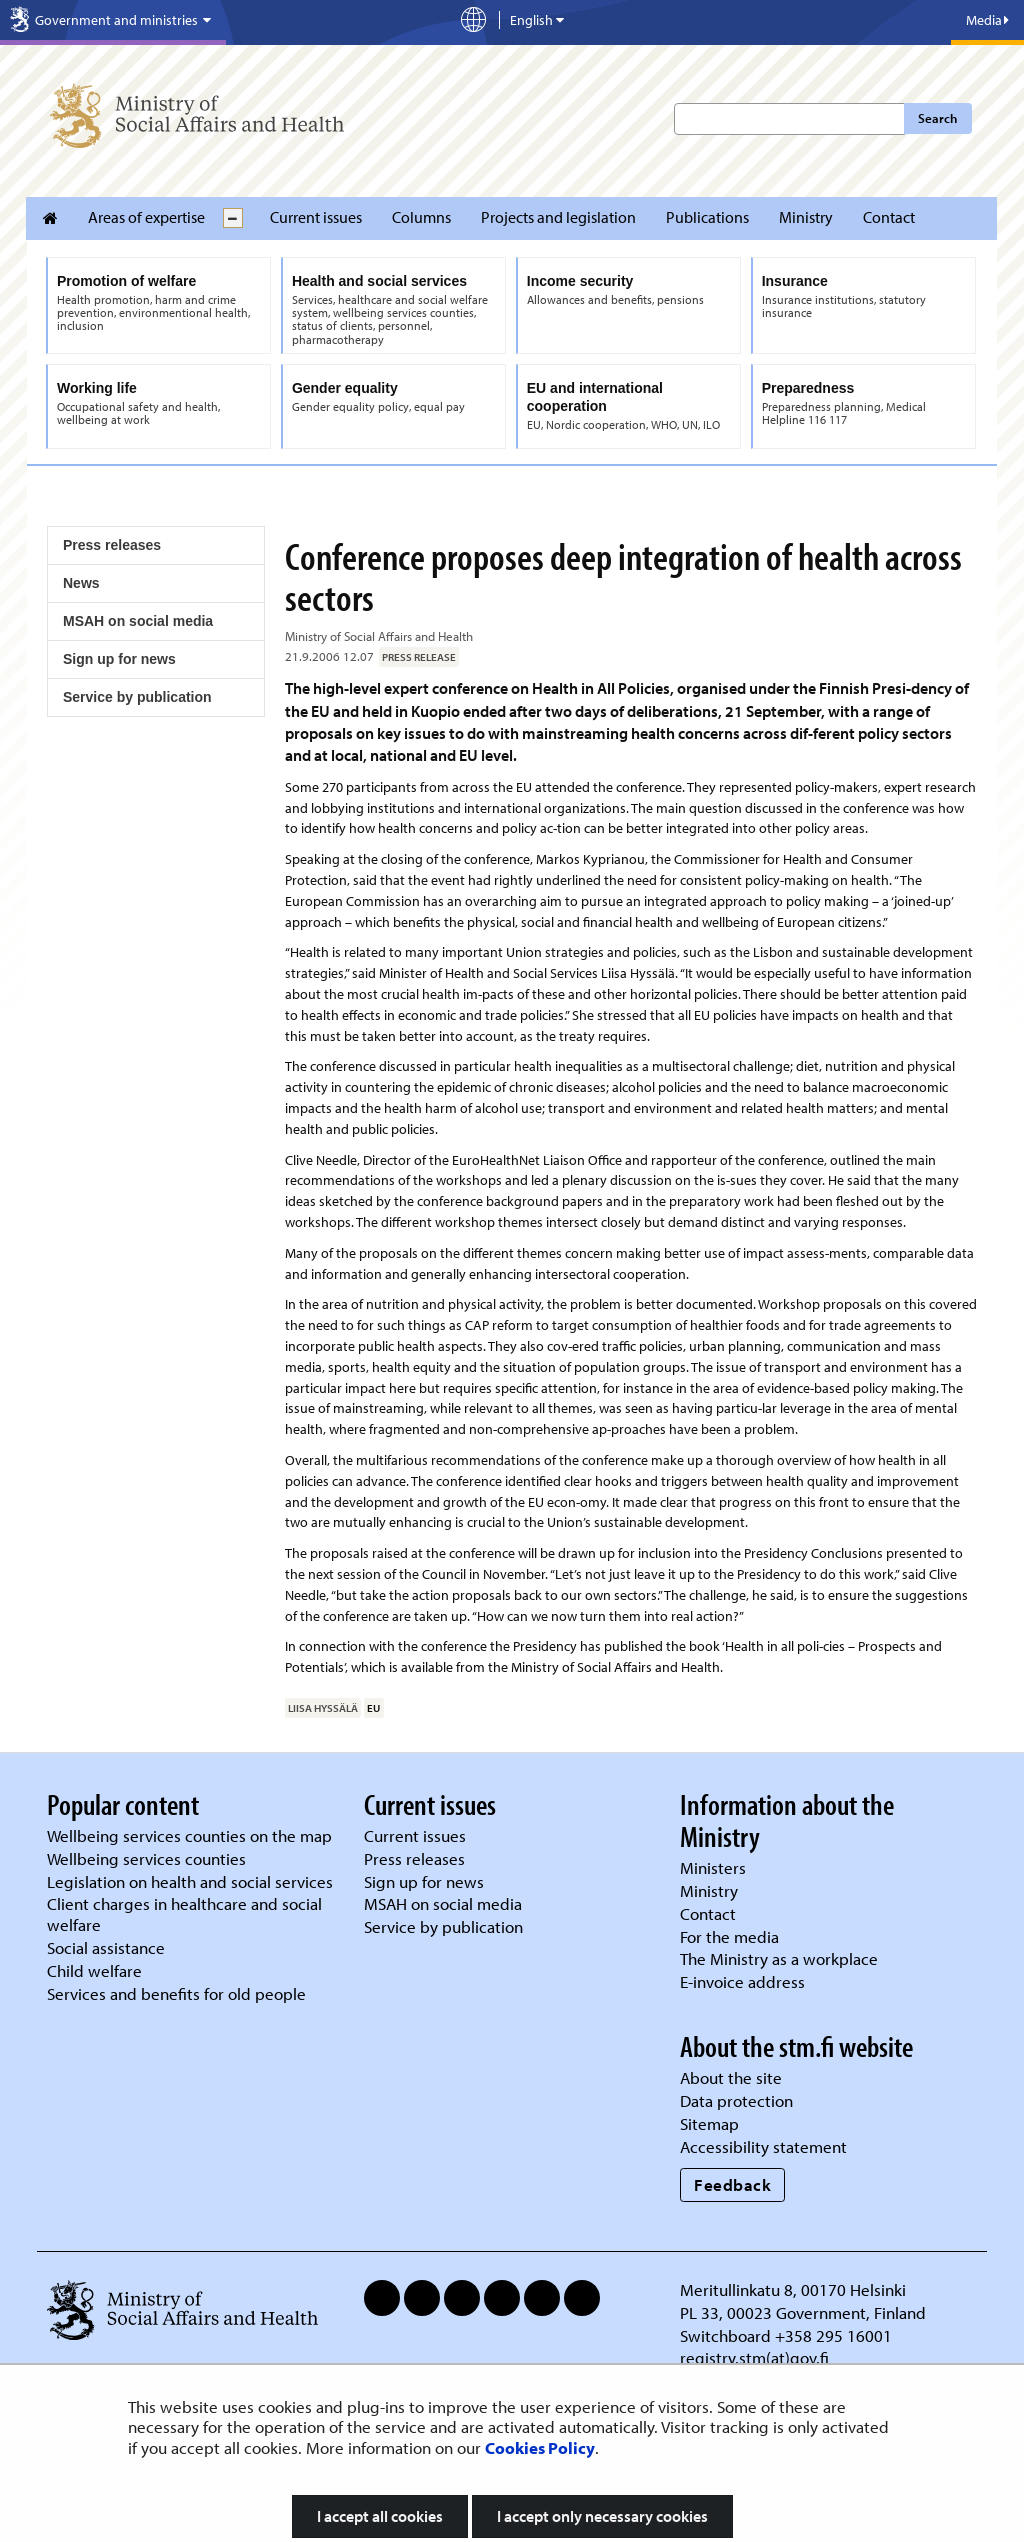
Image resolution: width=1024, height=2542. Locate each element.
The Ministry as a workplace (779, 1958)
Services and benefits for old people (176, 1993)
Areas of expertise (146, 217)
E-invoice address (742, 1981)
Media (987, 20)
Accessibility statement (763, 2146)
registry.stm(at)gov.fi (756, 2357)
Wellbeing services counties (146, 1858)
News (81, 583)
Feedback (732, 2184)
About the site (731, 2077)
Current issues (316, 217)
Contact (889, 217)
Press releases (112, 545)
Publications (707, 217)
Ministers (713, 1867)
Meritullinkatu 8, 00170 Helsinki (793, 2289)
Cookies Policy (540, 2447)
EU (373, 1708)
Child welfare (94, 1970)
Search (937, 118)
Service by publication (137, 697)
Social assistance (106, 1947)
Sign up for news (119, 659)
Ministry (806, 217)
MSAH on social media (138, 621)
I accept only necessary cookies (602, 2516)
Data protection (736, 2100)
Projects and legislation (558, 217)
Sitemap (709, 2123)
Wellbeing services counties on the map (189, 1835)
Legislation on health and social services (190, 1881)
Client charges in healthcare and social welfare (184, 1914)
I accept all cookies (380, 2516)
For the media (729, 1936)
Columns (421, 217)
